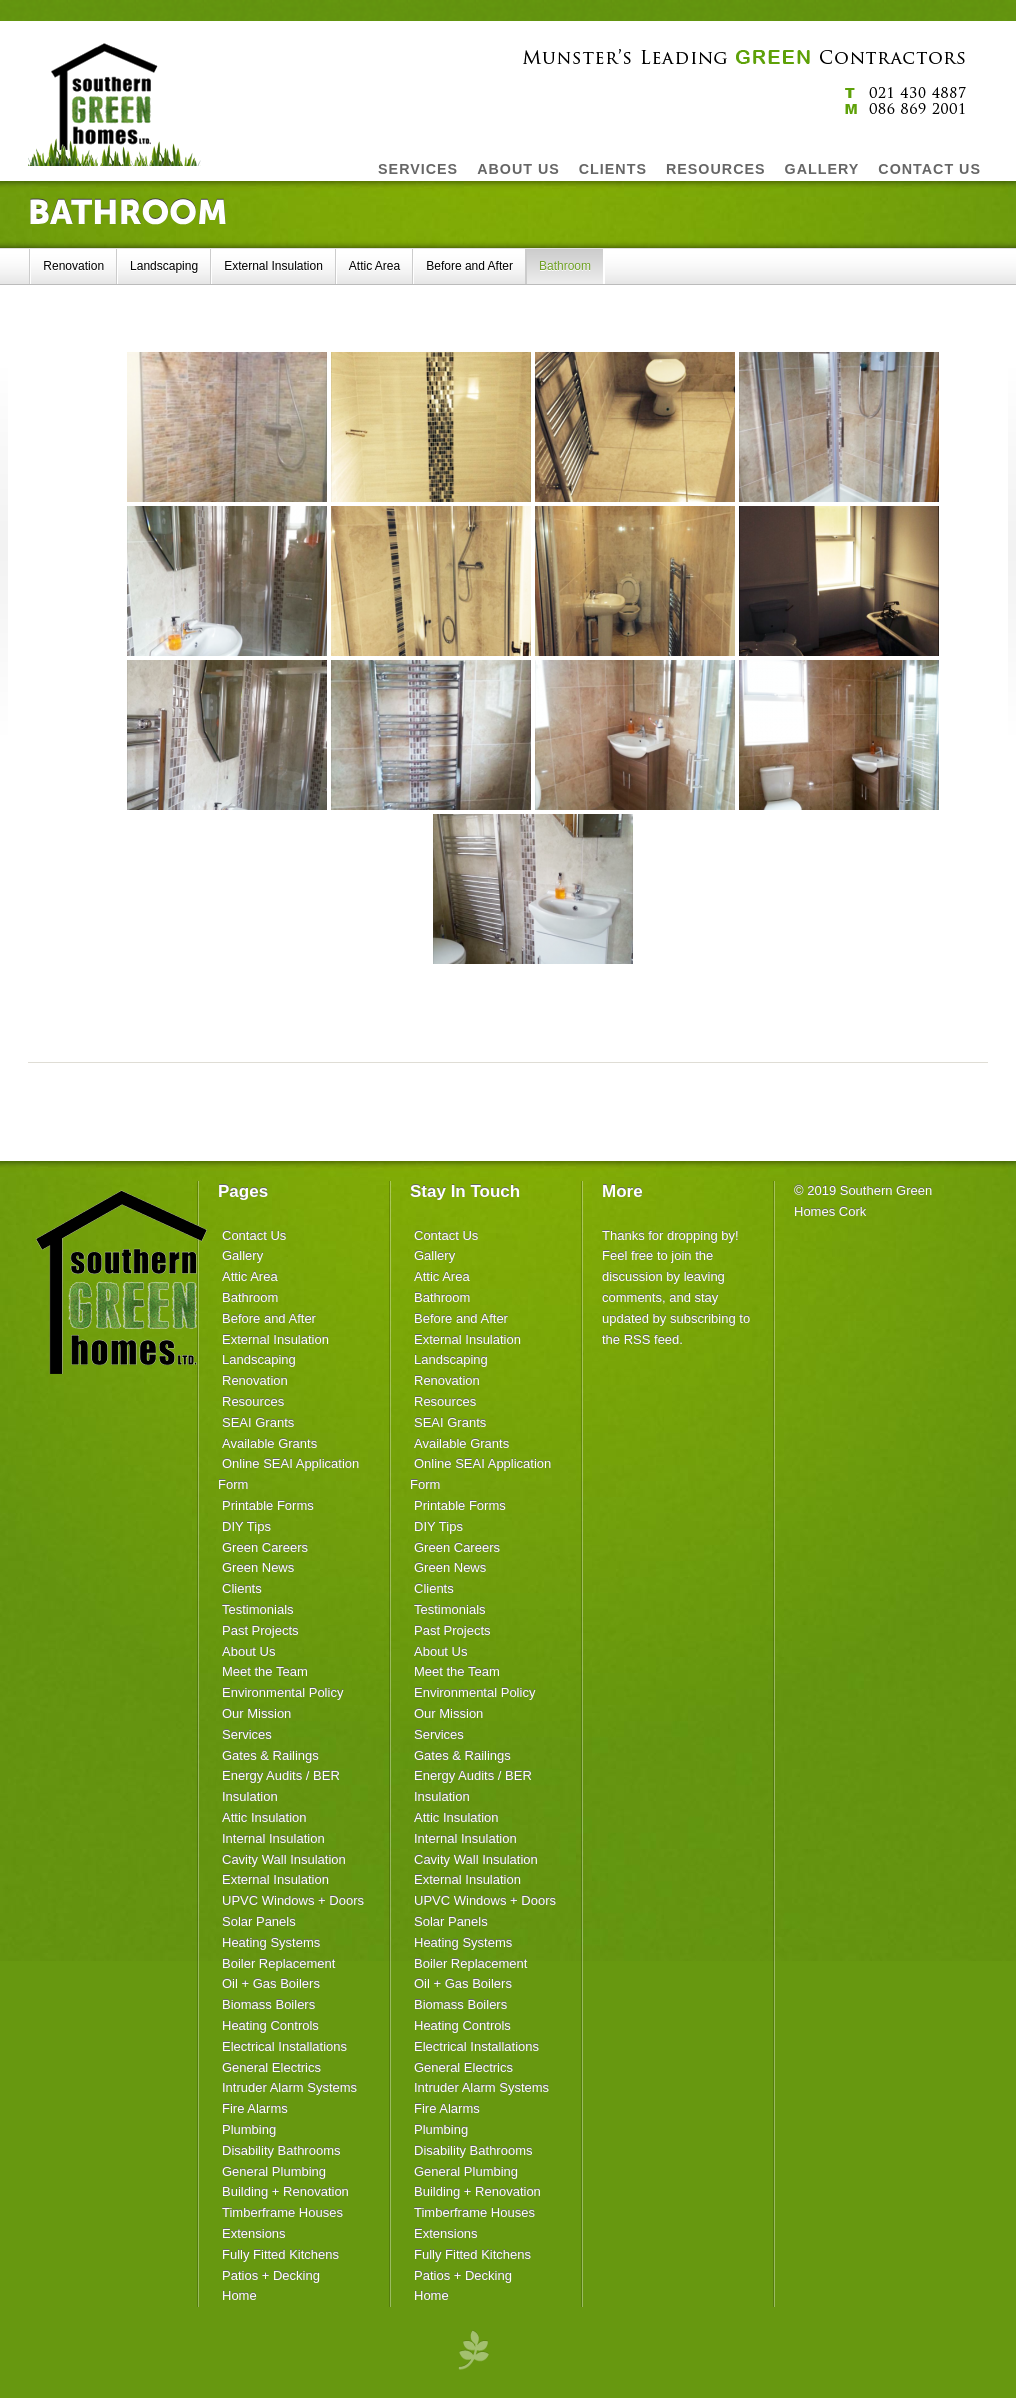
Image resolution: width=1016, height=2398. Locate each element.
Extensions (254, 2233)
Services (247, 1734)
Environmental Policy (282, 1692)
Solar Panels (259, 1921)
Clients (242, 1588)
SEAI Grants (258, 1422)
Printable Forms (268, 1505)
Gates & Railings (270, 1755)
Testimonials (258, 1609)
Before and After (469, 266)
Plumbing (249, 2129)
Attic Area (374, 266)
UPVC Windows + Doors (293, 1900)
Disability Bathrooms (281, 2150)
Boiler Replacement (278, 1963)
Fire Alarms (255, 2108)
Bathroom (565, 266)
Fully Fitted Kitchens (280, 2254)
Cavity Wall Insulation (284, 1859)
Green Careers (265, 1547)
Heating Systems (271, 1942)
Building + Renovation (285, 2191)
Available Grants (269, 1443)
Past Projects (260, 1630)
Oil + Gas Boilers (271, 1983)
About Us (248, 1651)
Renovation (73, 266)
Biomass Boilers (268, 2004)
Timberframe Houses (282, 2212)
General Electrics (271, 2067)
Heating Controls (270, 2025)
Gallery (242, 1255)
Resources (253, 1401)
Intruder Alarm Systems (289, 2087)
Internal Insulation (273, 1838)
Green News (258, 1567)
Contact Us (254, 1235)
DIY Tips (246, 1526)
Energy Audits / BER (281, 1775)
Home (239, 2295)
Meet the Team (265, 1671)
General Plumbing (274, 2171)
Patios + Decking (271, 2275)
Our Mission (256, 1713)
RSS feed (652, 1339)
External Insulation (273, 266)
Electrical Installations (284, 2046)
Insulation (250, 1796)
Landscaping (164, 266)
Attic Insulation (264, 1817)
